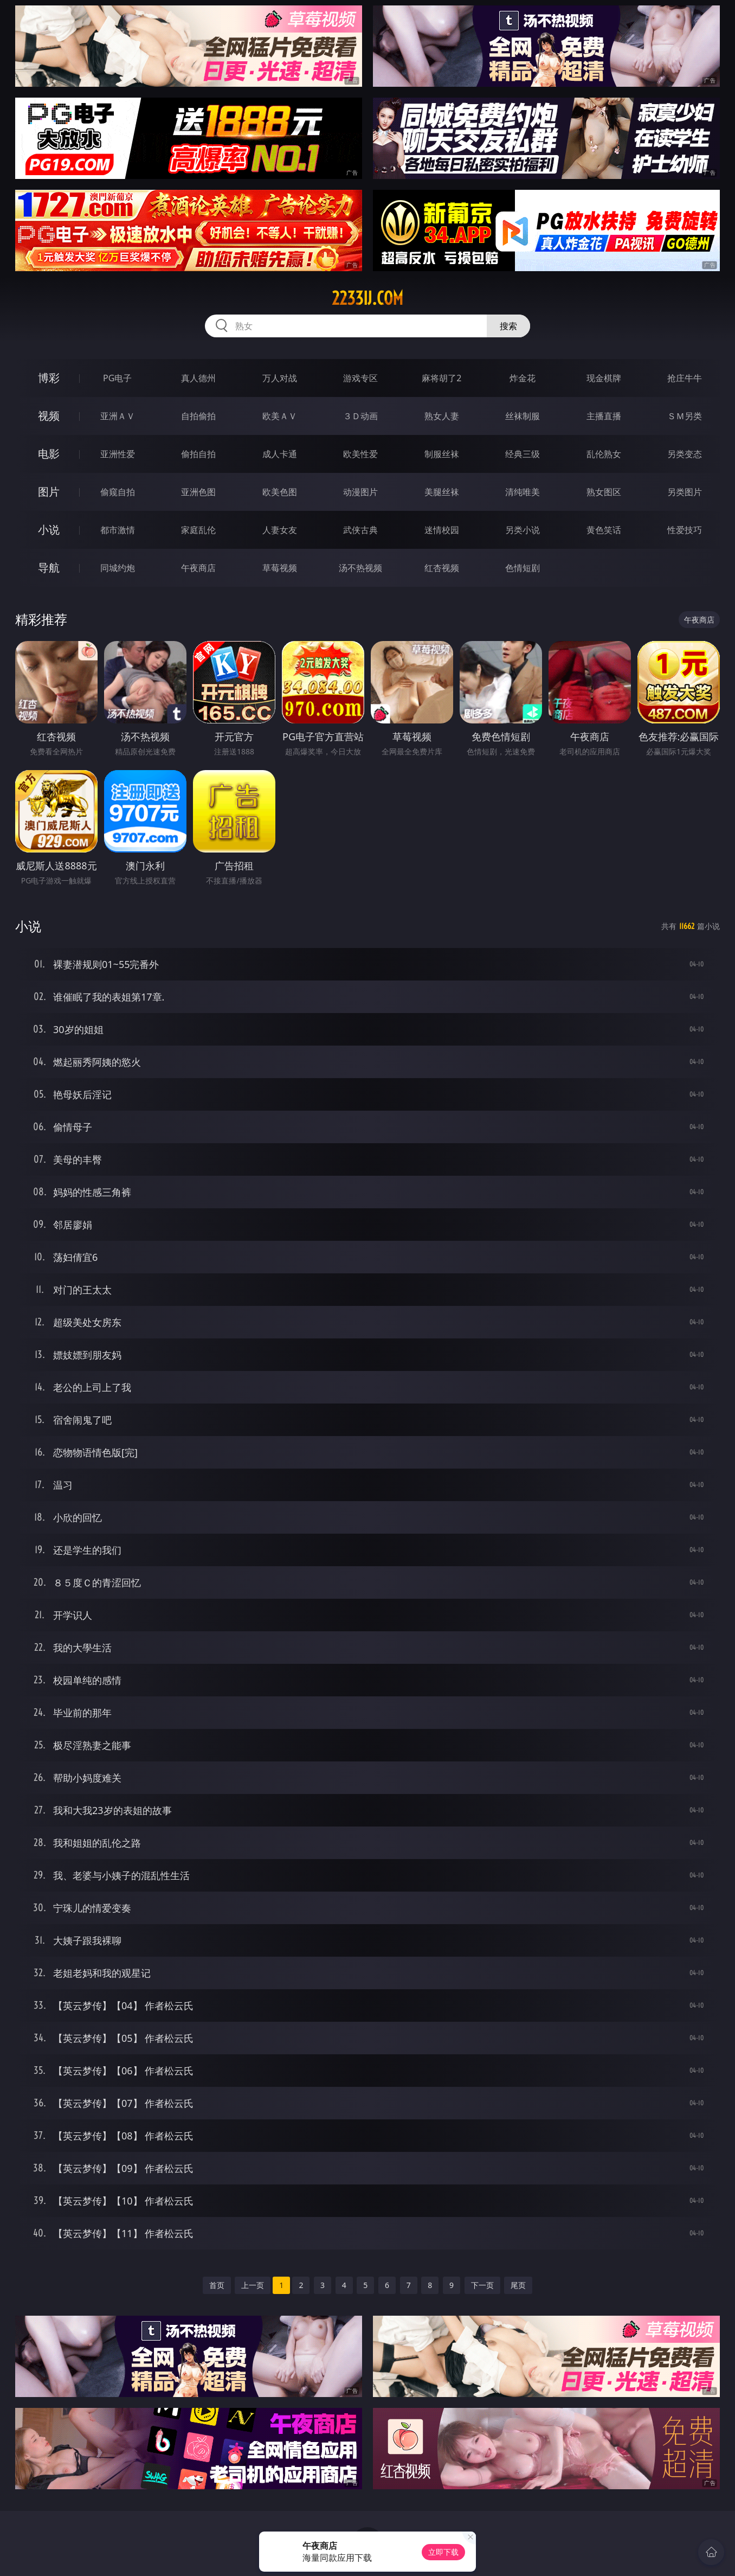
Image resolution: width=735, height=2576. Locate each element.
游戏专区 (360, 378)
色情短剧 (522, 568)
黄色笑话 (603, 530)
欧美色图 (279, 492)
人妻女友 (279, 530)
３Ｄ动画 (360, 416)
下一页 (482, 2285)
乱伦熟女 (603, 454)
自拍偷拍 (198, 416)
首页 (216, 2285)
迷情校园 (441, 530)
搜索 (508, 326)
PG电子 (117, 378)
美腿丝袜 (441, 492)
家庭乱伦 (198, 530)
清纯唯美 (522, 492)
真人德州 (198, 378)
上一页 (252, 2285)
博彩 (49, 377)
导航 (49, 567)
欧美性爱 (360, 454)
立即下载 (443, 2552)
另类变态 (684, 454)
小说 (49, 529)
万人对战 (279, 378)
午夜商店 (198, 568)
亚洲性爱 (117, 454)
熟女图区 (603, 492)
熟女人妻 (441, 416)
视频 (49, 415)
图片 (49, 491)
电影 (49, 453)
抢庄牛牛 (684, 378)
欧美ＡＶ (279, 416)
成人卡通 (279, 454)
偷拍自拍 (198, 454)
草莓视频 (279, 568)
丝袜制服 (522, 416)
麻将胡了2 (441, 378)
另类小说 (522, 530)
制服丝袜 (441, 454)
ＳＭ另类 (684, 416)
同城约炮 (117, 568)
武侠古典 (360, 530)
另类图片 (684, 492)
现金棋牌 (603, 378)
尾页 (518, 2285)
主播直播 (603, 416)
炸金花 (523, 378)
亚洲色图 (198, 492)
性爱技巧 (684, 530)
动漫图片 (360, 492)
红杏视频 (441, 568)
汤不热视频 (360, 568)
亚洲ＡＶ (117, 416)
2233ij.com (367, 298)
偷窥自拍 (117, 492)
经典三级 (522, 454)
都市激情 (117, 530)
